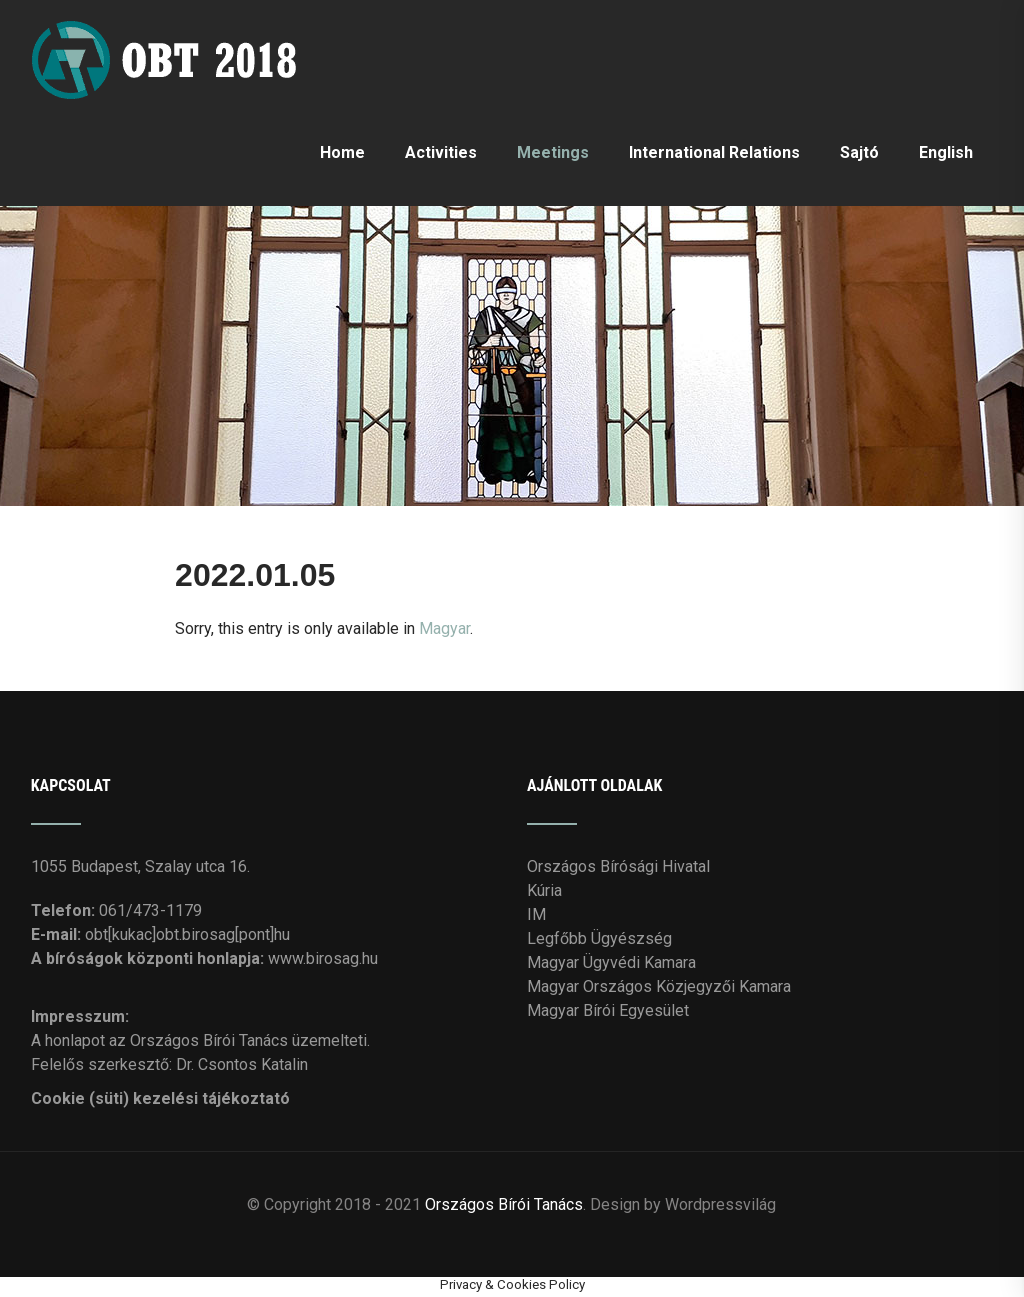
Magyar (444, 628)
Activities (441, 152)
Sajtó (859, 152)
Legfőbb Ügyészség (599, 938)
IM (536, 914)
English (946, 152)
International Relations (714, 152)
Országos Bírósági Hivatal (618, 866)
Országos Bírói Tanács (504, 1204)
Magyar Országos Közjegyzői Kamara (659, 986)
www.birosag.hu (323, 958)
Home (342, 152)
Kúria (544, 890)
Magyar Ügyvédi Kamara (611, 962)
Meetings (553, 152)
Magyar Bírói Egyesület (608, 1010)
